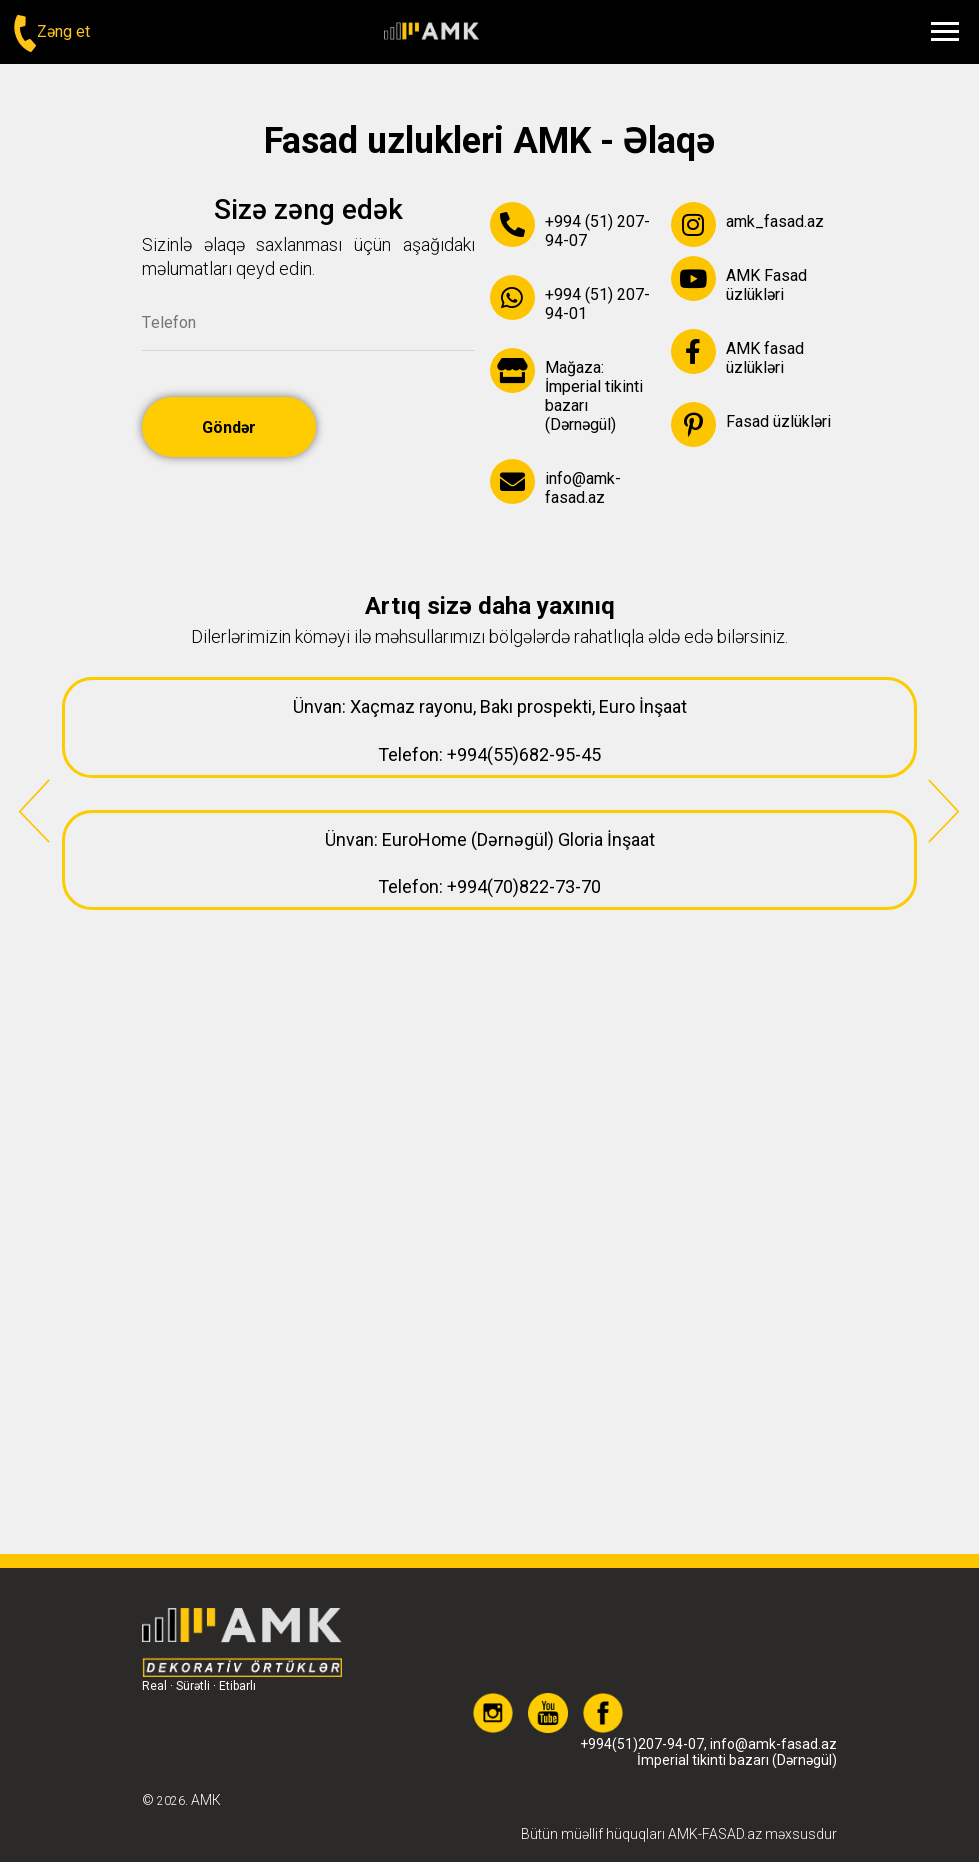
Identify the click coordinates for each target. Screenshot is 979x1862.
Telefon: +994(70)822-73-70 (489, 886)
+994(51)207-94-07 (642, 1712)
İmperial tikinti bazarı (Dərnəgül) (737, 1728)
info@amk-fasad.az (773, 1712)
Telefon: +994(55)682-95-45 (489, 754)
